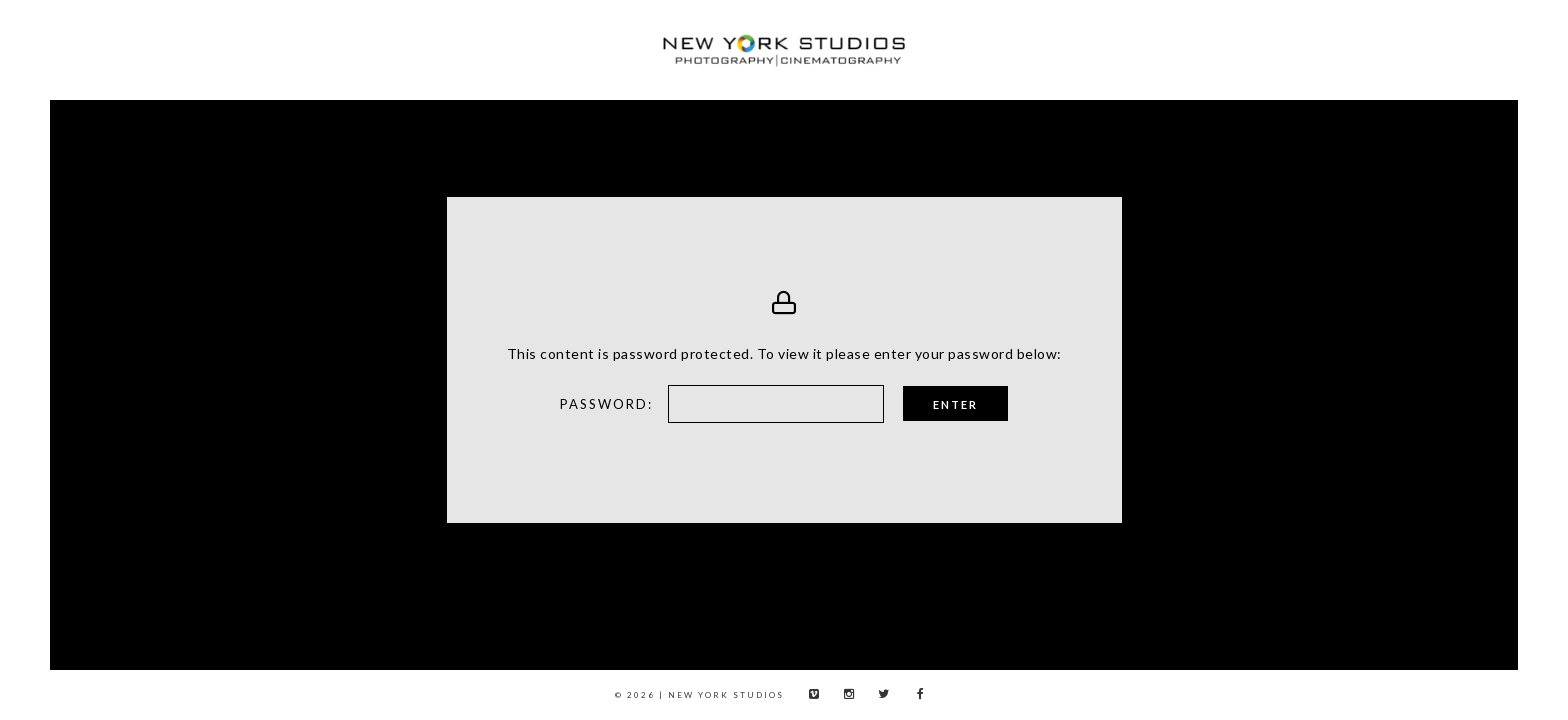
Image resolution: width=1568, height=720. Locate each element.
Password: (485, 404)
